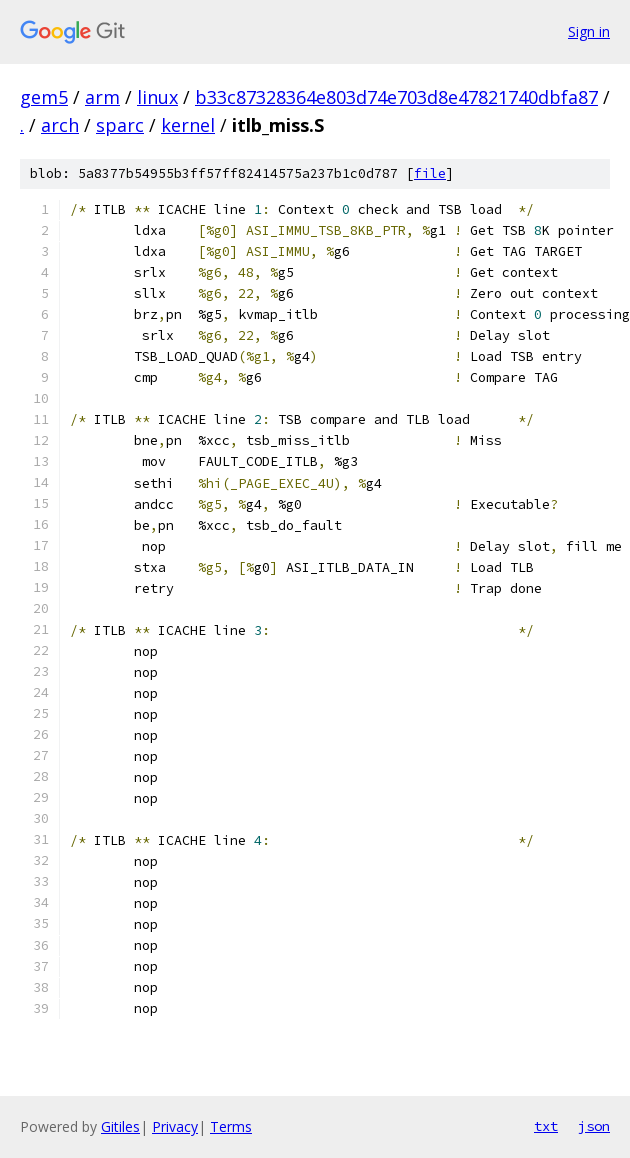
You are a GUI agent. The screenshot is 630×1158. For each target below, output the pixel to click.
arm (102, 97)
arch (60, 125)
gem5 (44, 97)
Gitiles (120, 1126)
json (594, 1126)
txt (546, 1126)
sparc (120, 125)
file (430, 173)
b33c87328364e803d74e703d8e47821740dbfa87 (396, 97)
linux (157, 97)
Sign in (589, 31)
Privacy (175, 1126)
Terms (231, 1126)
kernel (188, 125)
